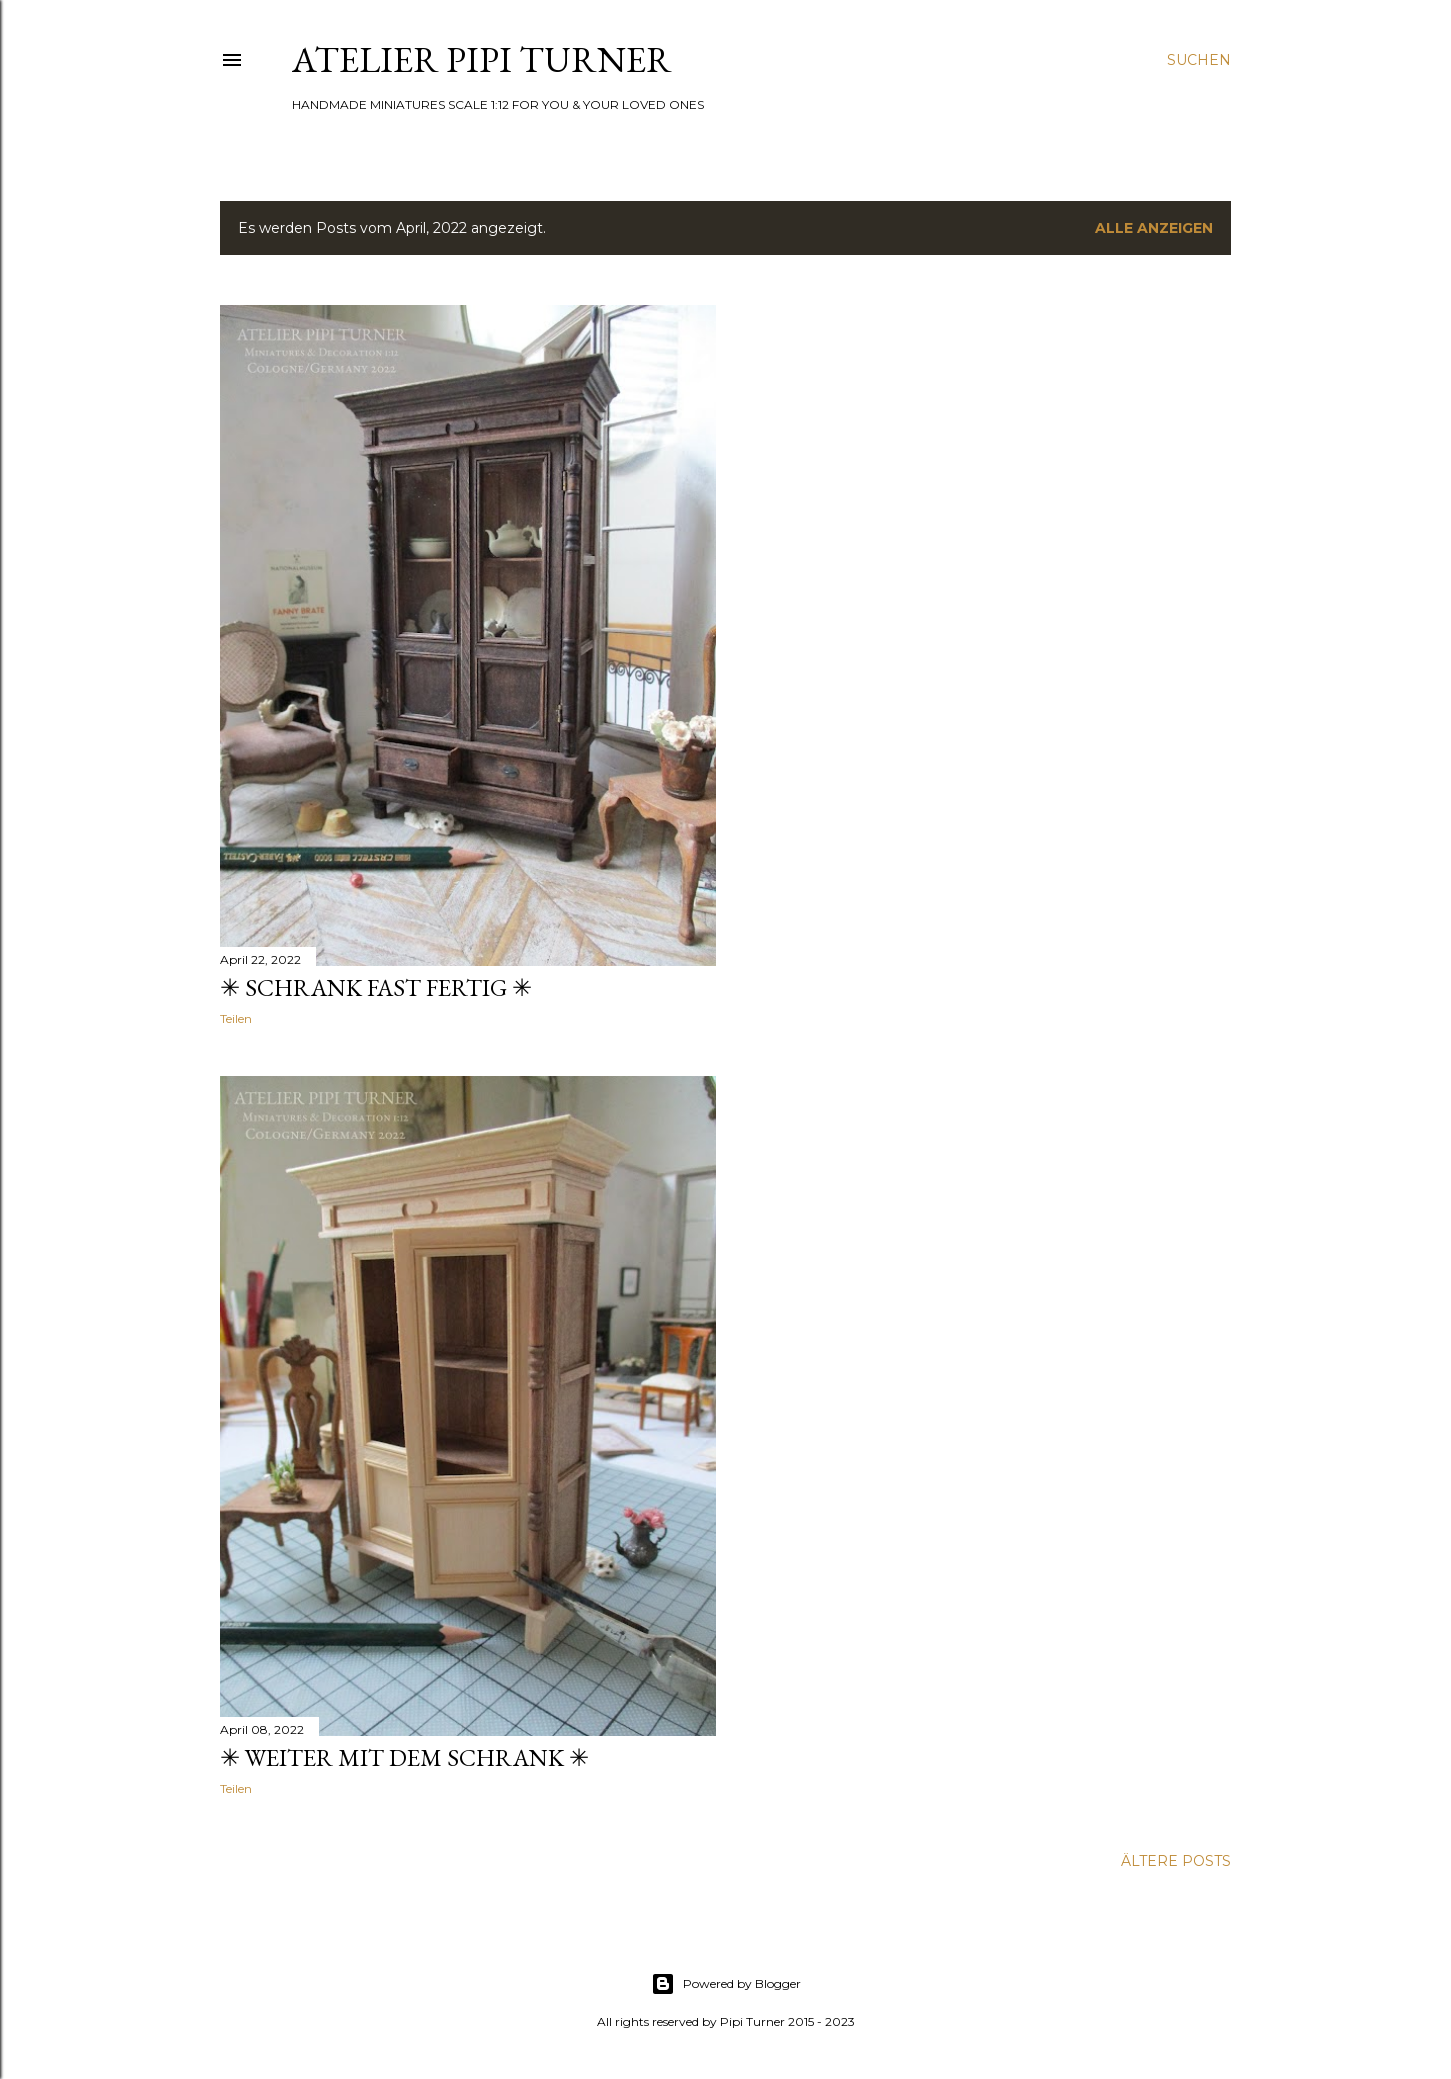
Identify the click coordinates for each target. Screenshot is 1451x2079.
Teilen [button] (236, 1018)
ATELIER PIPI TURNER (482, 59)
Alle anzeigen (1154, 228)
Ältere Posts (1176, 1861)
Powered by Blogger (726, 1984)
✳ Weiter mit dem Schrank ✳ (404, 1757)
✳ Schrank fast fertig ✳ (376, 987)
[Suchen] (1199, 60)
